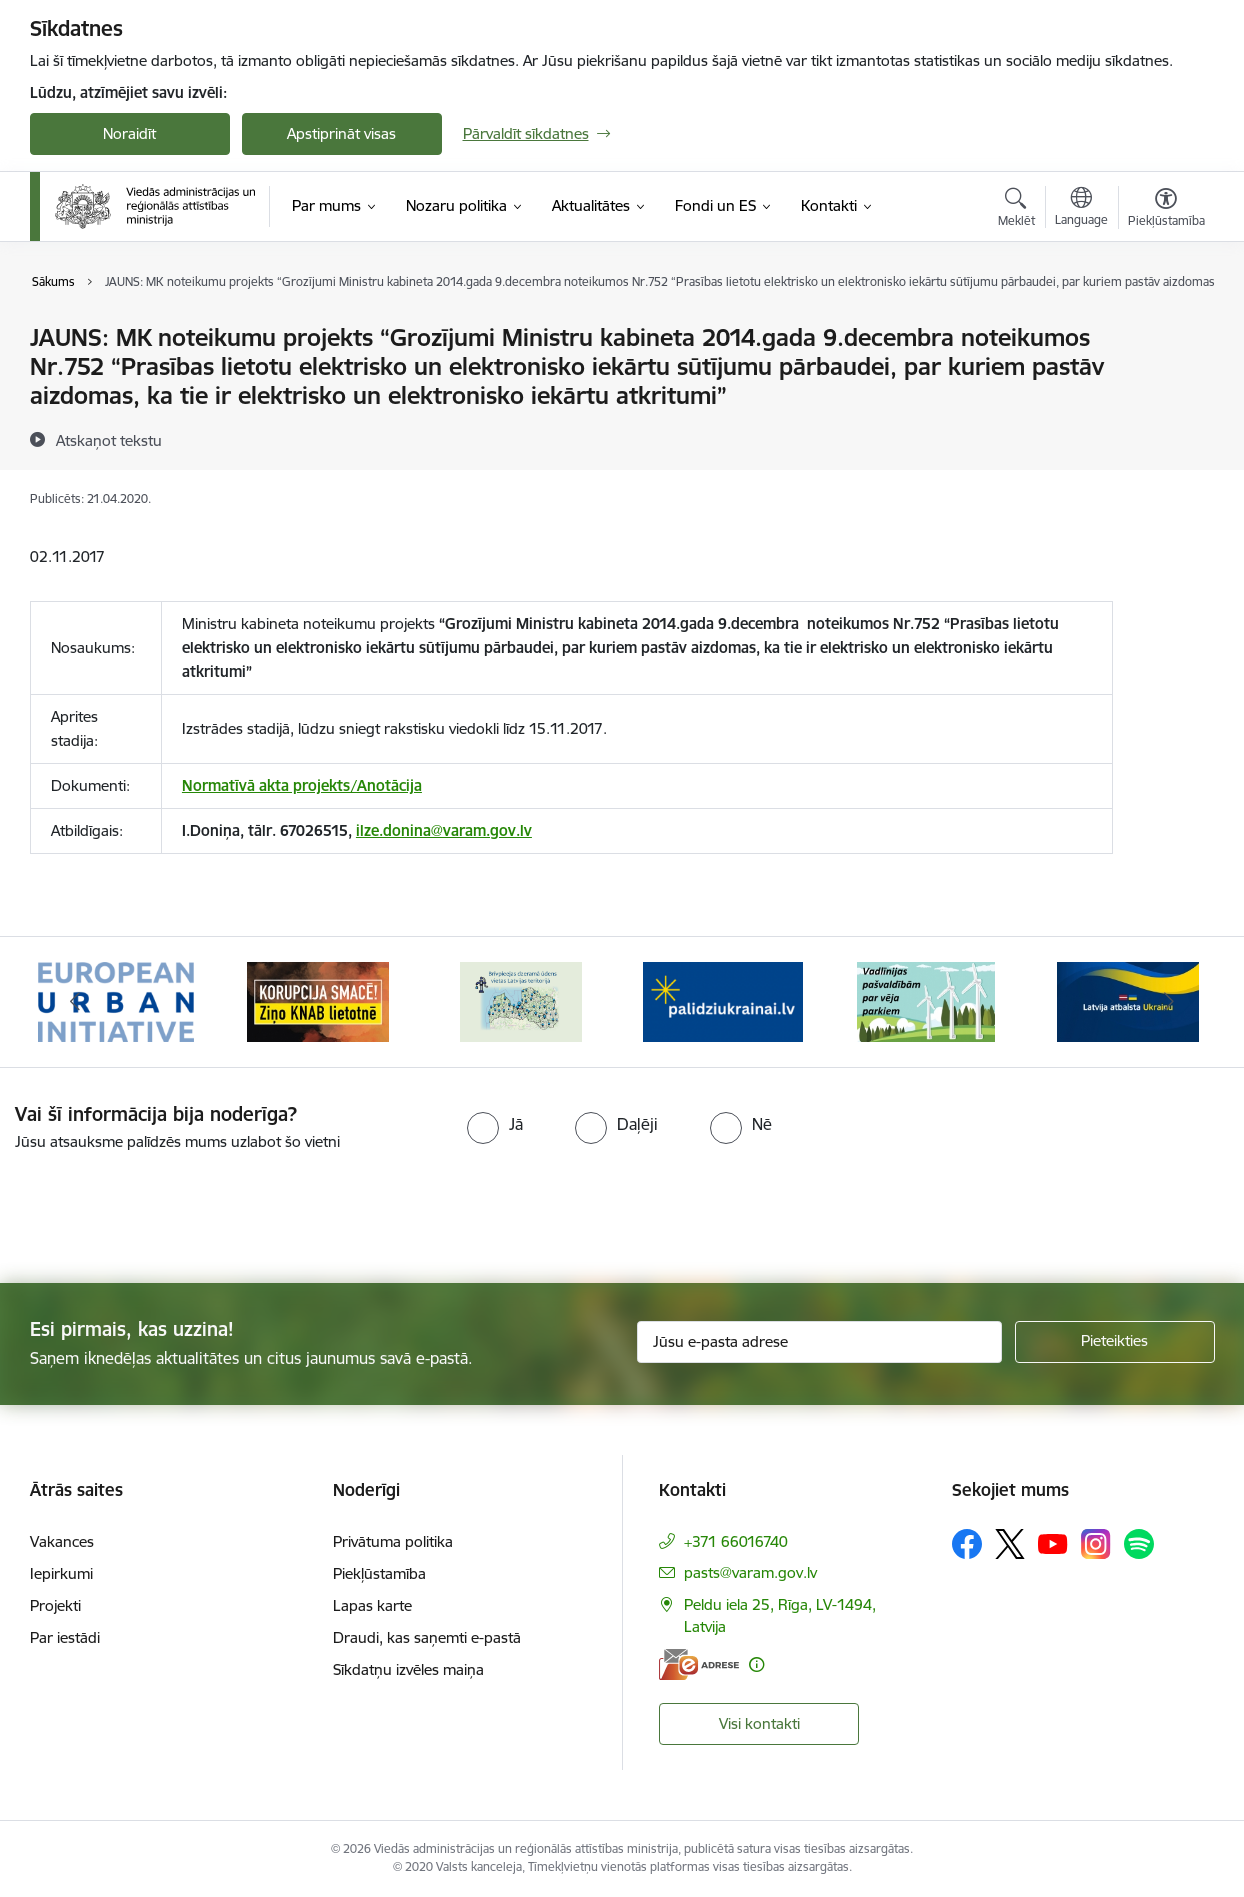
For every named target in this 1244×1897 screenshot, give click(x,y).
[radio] (495, 1124)
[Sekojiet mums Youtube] (1053, 1543)
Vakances (62, 1541)
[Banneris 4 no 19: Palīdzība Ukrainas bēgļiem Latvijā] (723, 1000)
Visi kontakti (759, 1723)
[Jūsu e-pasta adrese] (819, 1342)
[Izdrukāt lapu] (1165, 329)
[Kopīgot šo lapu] (1165, 379)
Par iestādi (65, 1637)
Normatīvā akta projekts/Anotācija (302, 785)
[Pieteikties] (1115, 1342)
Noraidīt (129, 133)
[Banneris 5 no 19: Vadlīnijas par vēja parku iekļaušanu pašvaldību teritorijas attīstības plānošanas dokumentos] (926, 1000)
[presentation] (167, 1209)
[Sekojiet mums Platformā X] (1010, 1544)
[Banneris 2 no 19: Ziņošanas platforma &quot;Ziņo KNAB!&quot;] (318, 1000)
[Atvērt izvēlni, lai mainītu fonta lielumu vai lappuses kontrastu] (1166, 210)
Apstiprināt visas (341, 133)
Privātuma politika (393, 1541)
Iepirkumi (61, 1573)
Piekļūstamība (379, 1573)
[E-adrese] (699, 1664)
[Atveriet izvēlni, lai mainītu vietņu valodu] (1081, 209)
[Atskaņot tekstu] (109, 440)
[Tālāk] (1169, 1002)
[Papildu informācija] (756, 1664)
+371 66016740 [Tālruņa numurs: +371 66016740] (736, 1541)
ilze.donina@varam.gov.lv (444, 830)
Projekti (55, 1605)
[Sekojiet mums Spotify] (1139, 1544)
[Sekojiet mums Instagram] (1096, 1543)
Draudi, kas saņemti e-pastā (427, 1637)
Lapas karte (372, 1605)
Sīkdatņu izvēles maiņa (408, 1669)
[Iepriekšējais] (76, 1002)
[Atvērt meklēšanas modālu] (1016, 210)
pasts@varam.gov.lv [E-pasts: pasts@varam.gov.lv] (750, 1572)
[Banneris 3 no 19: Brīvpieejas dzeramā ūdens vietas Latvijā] (521, 1000)
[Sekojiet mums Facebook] (967, 1544)
